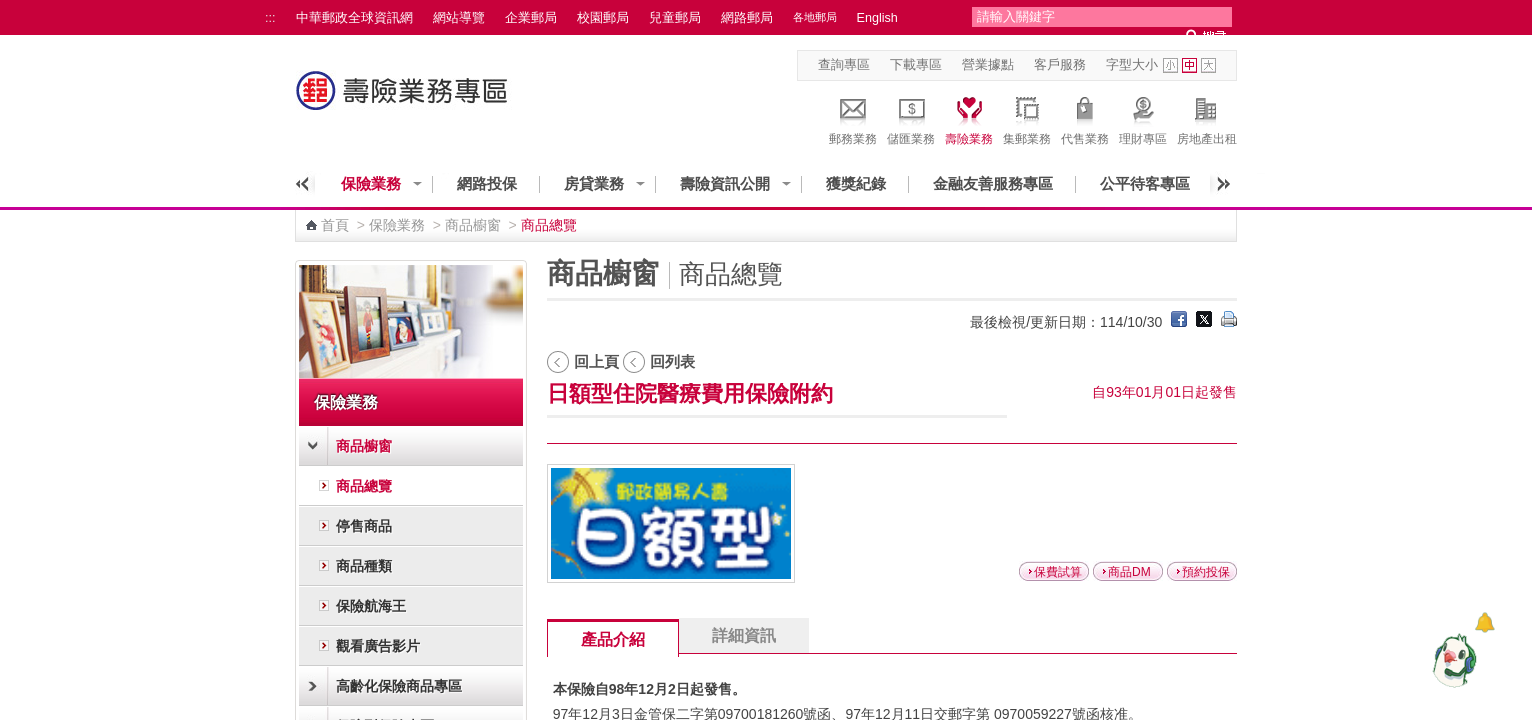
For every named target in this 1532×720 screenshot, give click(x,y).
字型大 (1208, 65)
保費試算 (1058, 572)
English (877, 18)
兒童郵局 (675, 18)
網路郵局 (747, 18)
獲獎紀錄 (856, 183)
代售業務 (1085, 118)
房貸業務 (594, 183)
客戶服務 (1060, 65)
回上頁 (596, 361)
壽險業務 (969, 118)
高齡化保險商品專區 (399, 686)
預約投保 (1206, 572)
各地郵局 (815, 17)
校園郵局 (603, 18)
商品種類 (364, 566)
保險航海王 (371, 606)
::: (270, 18)
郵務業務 (853, 118)
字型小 (1170, 65)
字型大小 (1132, 65)
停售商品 (364, 526)
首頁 (335, 225)
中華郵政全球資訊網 (354, 18)
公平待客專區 (1145, 183)
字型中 (1189, 65)
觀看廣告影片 (378, 646)
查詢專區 (844, 65)
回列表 (672, 361)
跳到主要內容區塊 (10, 10)
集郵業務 (1027, 118)
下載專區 (916, 65)
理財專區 (1143, 118)
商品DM (1129, 572)
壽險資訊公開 (725, 183)
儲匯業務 (911, 118)
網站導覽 (459, 18)
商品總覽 (364, 486)
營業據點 (988, 65)
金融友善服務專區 (993, 183)
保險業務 (371, 183)
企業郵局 (531, 18)
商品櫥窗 (473, 225)
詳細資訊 (744, 635)
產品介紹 (613, 639)
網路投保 (487, 183)
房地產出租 (1207, 118)
